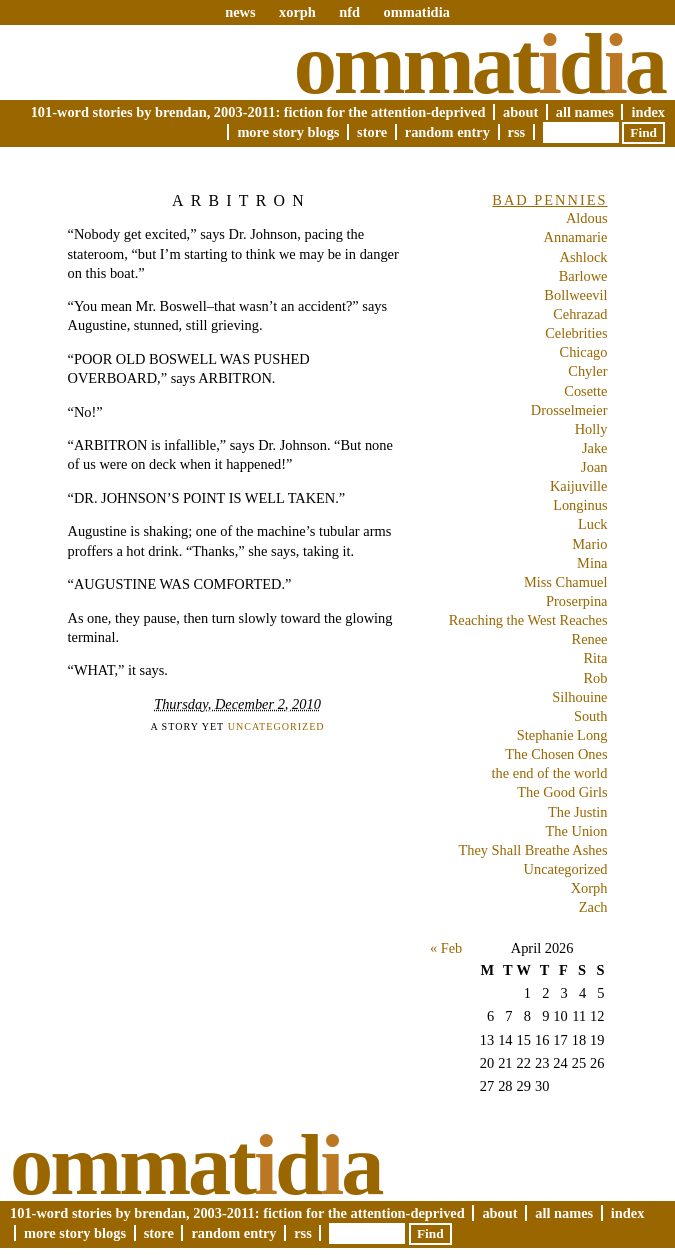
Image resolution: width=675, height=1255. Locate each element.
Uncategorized (276, 726)
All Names (585, 112)
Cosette (585, 391)
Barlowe (583, 276)
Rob (596, 678)
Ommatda (479, 64)
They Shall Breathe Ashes (532, 850)
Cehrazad (580, 314)
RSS (517, 132)
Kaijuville (579, 486)
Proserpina (577, 601)
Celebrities (576, 333)
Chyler (587, 371)
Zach (593, 907)
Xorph (589, 888)
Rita (596, 658)
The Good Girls (562, 792)
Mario (589, 544)
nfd (349, 12)
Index (648, 112)
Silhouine (579, 697)
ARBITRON (241, 200)
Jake (595, 448)
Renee (590, 639)
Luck (593, 524)
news (240, 12)
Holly (591, 429)
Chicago (584, 352)
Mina (592, 563)
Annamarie (576, 237)
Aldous (587, 218)
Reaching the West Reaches (528, 620)
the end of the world (550, 773)
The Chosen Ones (556, 754)
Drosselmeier (569, 410)
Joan (594, 467)
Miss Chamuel (566, 582)
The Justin (578, 812)
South (591, 716)
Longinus (580, 505)
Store (372, 132)
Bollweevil (575, 295)
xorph (297, 12)
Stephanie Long (562, 735)
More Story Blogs (288, 132)
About (520, 112)
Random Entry (447, 132)
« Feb (446, 948)
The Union (577, 831)
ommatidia (416, 12)
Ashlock (584, 257)
